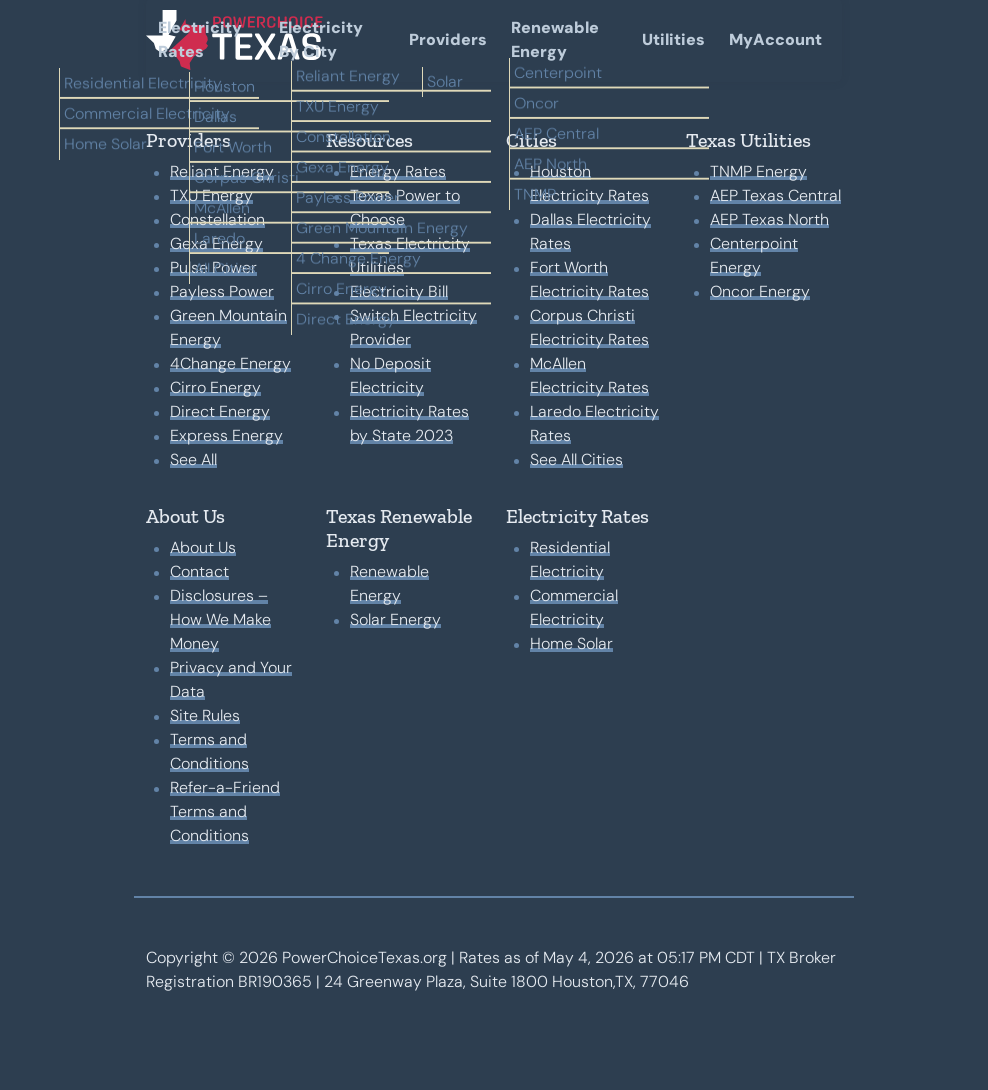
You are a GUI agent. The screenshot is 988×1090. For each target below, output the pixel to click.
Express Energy (226, 435)
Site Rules (205, 715)
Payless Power (222, 291)
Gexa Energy (216, 243)
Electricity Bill (399, 291)
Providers (448, 39)
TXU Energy (211, 195)
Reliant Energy (222, 171)
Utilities (673, 39)
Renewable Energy (555, 39)
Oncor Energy (760, 291)
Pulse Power (213, 267)
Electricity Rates (200, 39)
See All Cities (576, 459)
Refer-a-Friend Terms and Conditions (225, 811)
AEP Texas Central (775, 195)
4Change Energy (230, 363)
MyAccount (775, 39)
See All (193, 459)
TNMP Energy (758, 171)
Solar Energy (395, 619)
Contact (199, 571)
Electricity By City (321, 39)
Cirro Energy (215, 387)
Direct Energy (220, 411)
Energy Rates (398, 171)
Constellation (217, 219)
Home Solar (571, 643)
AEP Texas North (769, 219)
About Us (203, 547)
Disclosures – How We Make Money (220, 619)
